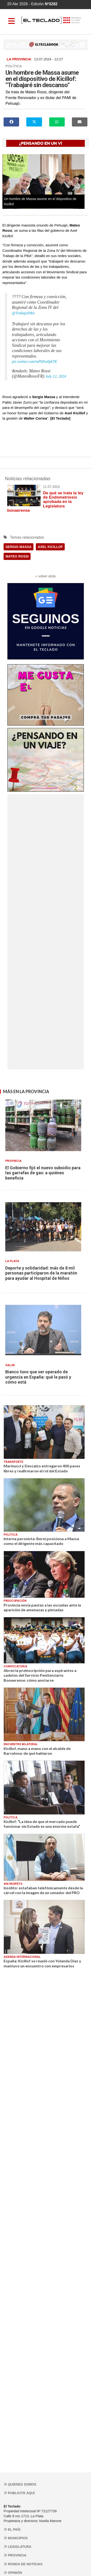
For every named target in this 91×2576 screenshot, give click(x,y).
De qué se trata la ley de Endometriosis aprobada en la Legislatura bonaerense (45, 499)
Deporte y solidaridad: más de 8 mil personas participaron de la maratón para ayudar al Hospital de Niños (41, 1273)
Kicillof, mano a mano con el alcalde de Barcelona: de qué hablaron (37, 1750)
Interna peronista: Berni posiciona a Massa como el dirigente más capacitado (41, 1541)
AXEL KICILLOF (50, 547)
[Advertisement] (45, 935)
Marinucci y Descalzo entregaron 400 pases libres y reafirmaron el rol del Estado (42, 1468)
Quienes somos (20, 2484)
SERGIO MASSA (18, 547)
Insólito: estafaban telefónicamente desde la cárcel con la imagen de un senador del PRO (43, 1890)
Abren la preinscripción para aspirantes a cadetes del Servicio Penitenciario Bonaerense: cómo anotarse (40, 1675)
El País (12, 2529)
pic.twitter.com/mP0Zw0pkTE (34, 361)
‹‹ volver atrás (45, 576)
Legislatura (17, 2547)
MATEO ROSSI (17, 556)
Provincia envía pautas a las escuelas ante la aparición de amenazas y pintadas (42, 1607)
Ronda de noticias (23, 2564)
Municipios (16, 2538)
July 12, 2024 (55, 376)
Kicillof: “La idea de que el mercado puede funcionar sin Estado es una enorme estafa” (42, 1823)
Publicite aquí (19, 2493)
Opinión (13, 2573)
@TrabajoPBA (23, 313)
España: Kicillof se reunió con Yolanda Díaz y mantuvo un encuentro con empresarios (42, 1963)
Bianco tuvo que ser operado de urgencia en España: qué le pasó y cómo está (38, 1377)
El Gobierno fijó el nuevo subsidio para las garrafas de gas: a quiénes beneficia (42, 1172)
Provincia (15, 2555)
